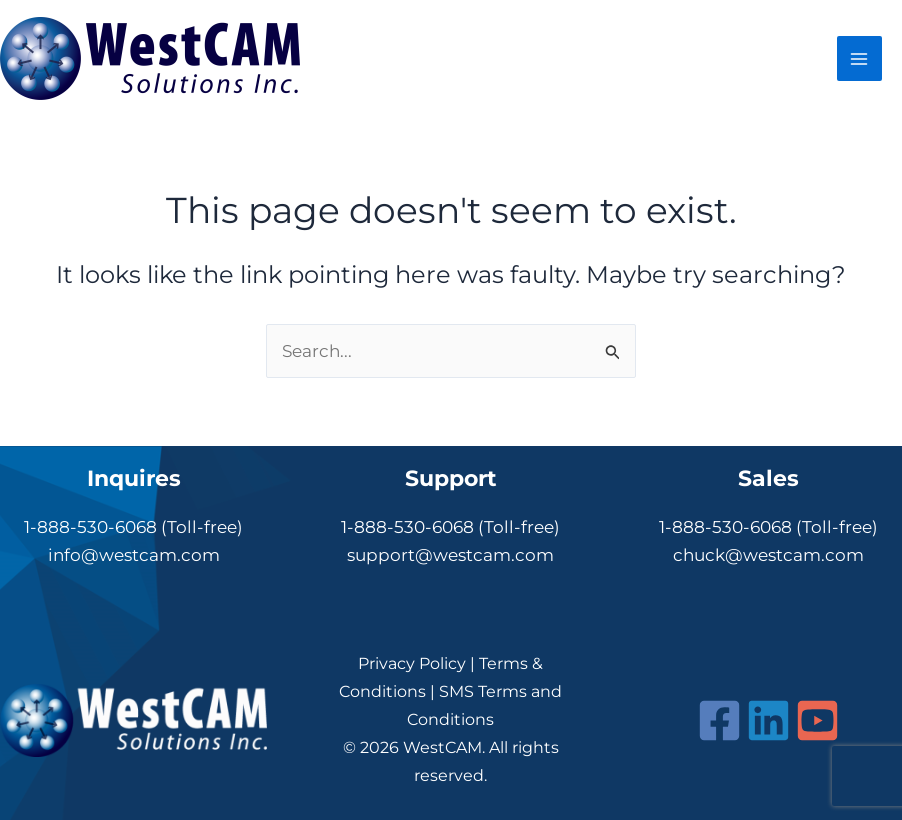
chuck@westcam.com (768, 555)
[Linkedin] (768, 720)
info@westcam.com (134, 555)
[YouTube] (817, 720)
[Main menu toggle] (860, 59)
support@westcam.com (450, 555)
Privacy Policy (412, 663)
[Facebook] (719, 720)
